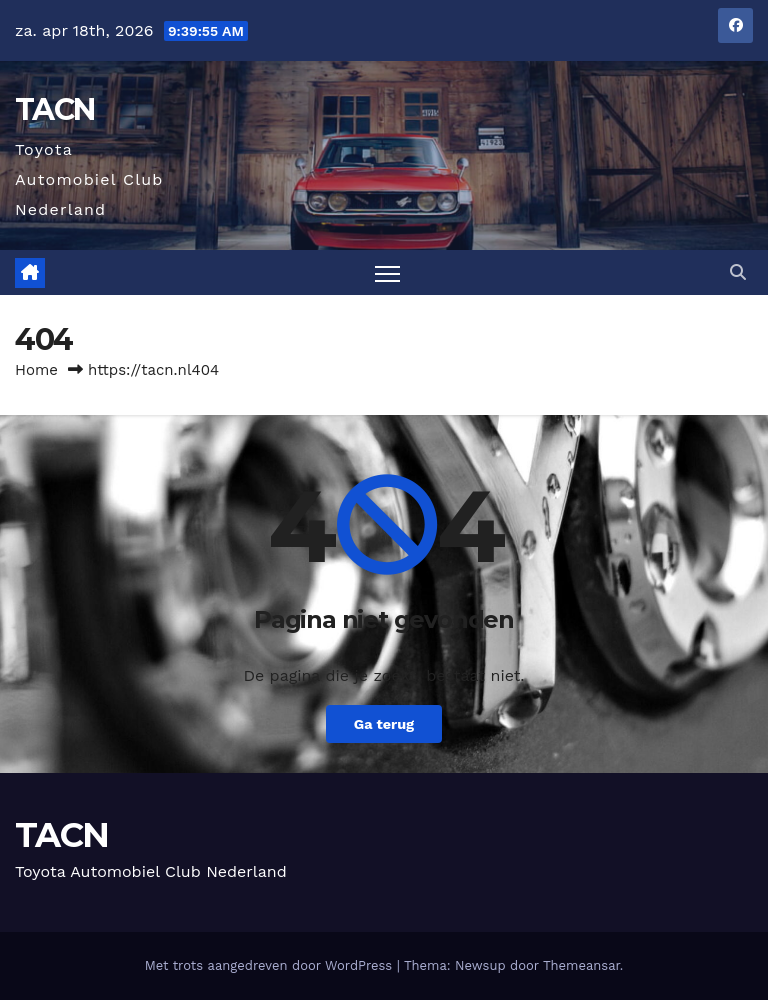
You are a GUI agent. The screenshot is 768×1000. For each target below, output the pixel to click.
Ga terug (384, 724)
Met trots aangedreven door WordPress (271, 965)
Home (36, 370)
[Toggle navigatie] (387, 272)
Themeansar (581, 965)
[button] (738, 272)
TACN (54, 109)
